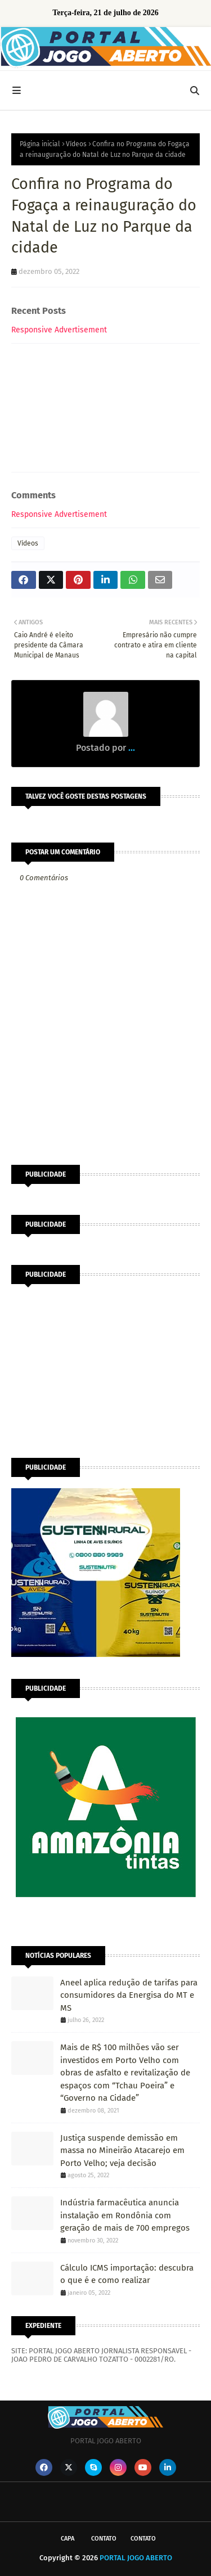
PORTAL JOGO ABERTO (136, 2558)
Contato (103, 2538)
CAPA (67, 2538)
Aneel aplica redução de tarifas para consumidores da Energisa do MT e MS (128, 1995)
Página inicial (40, 144)
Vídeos (76, 144)
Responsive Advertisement (59, 330)
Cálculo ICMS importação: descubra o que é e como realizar (127, 2274)
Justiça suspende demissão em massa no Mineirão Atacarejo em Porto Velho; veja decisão (122, 2150)
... (130, 747)
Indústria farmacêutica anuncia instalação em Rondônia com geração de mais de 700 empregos (125, 2215)
